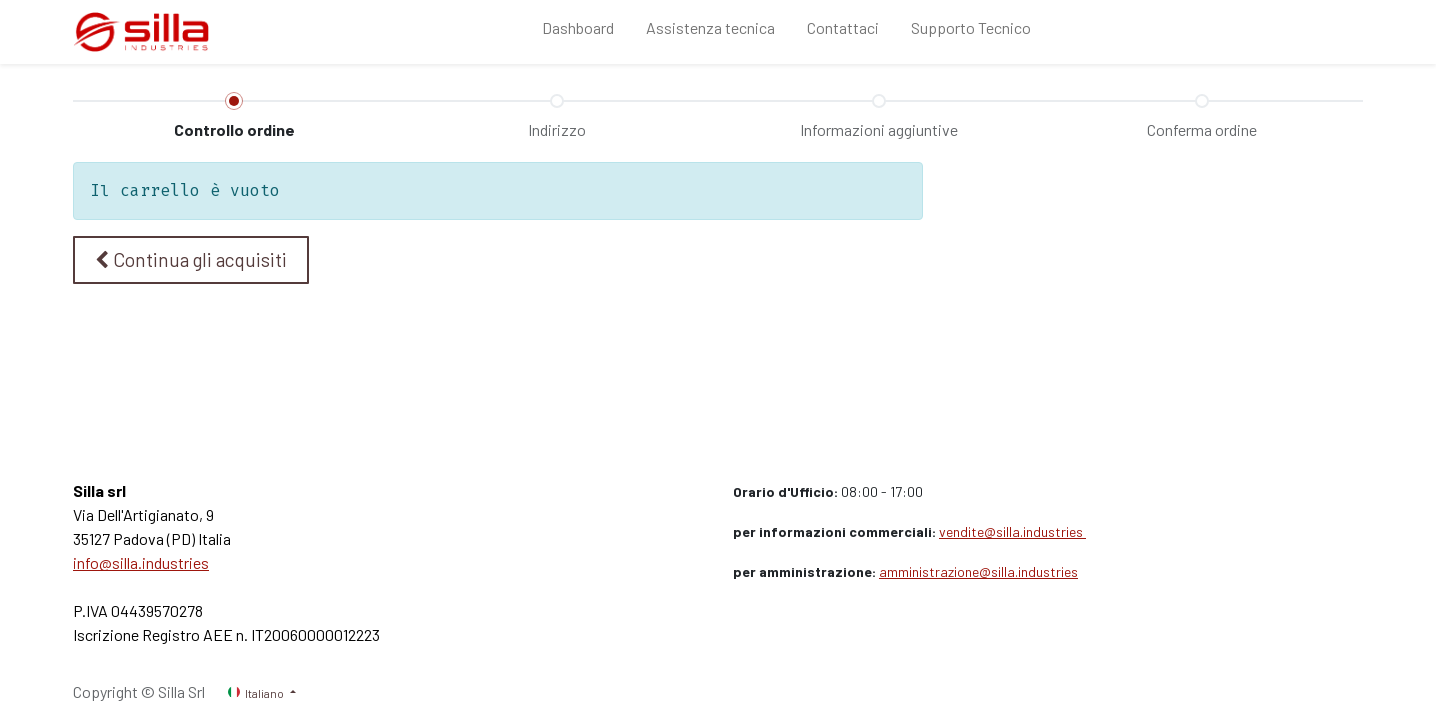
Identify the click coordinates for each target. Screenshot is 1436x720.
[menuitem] (578, 32)
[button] (191, 260)
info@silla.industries (141, 562)
